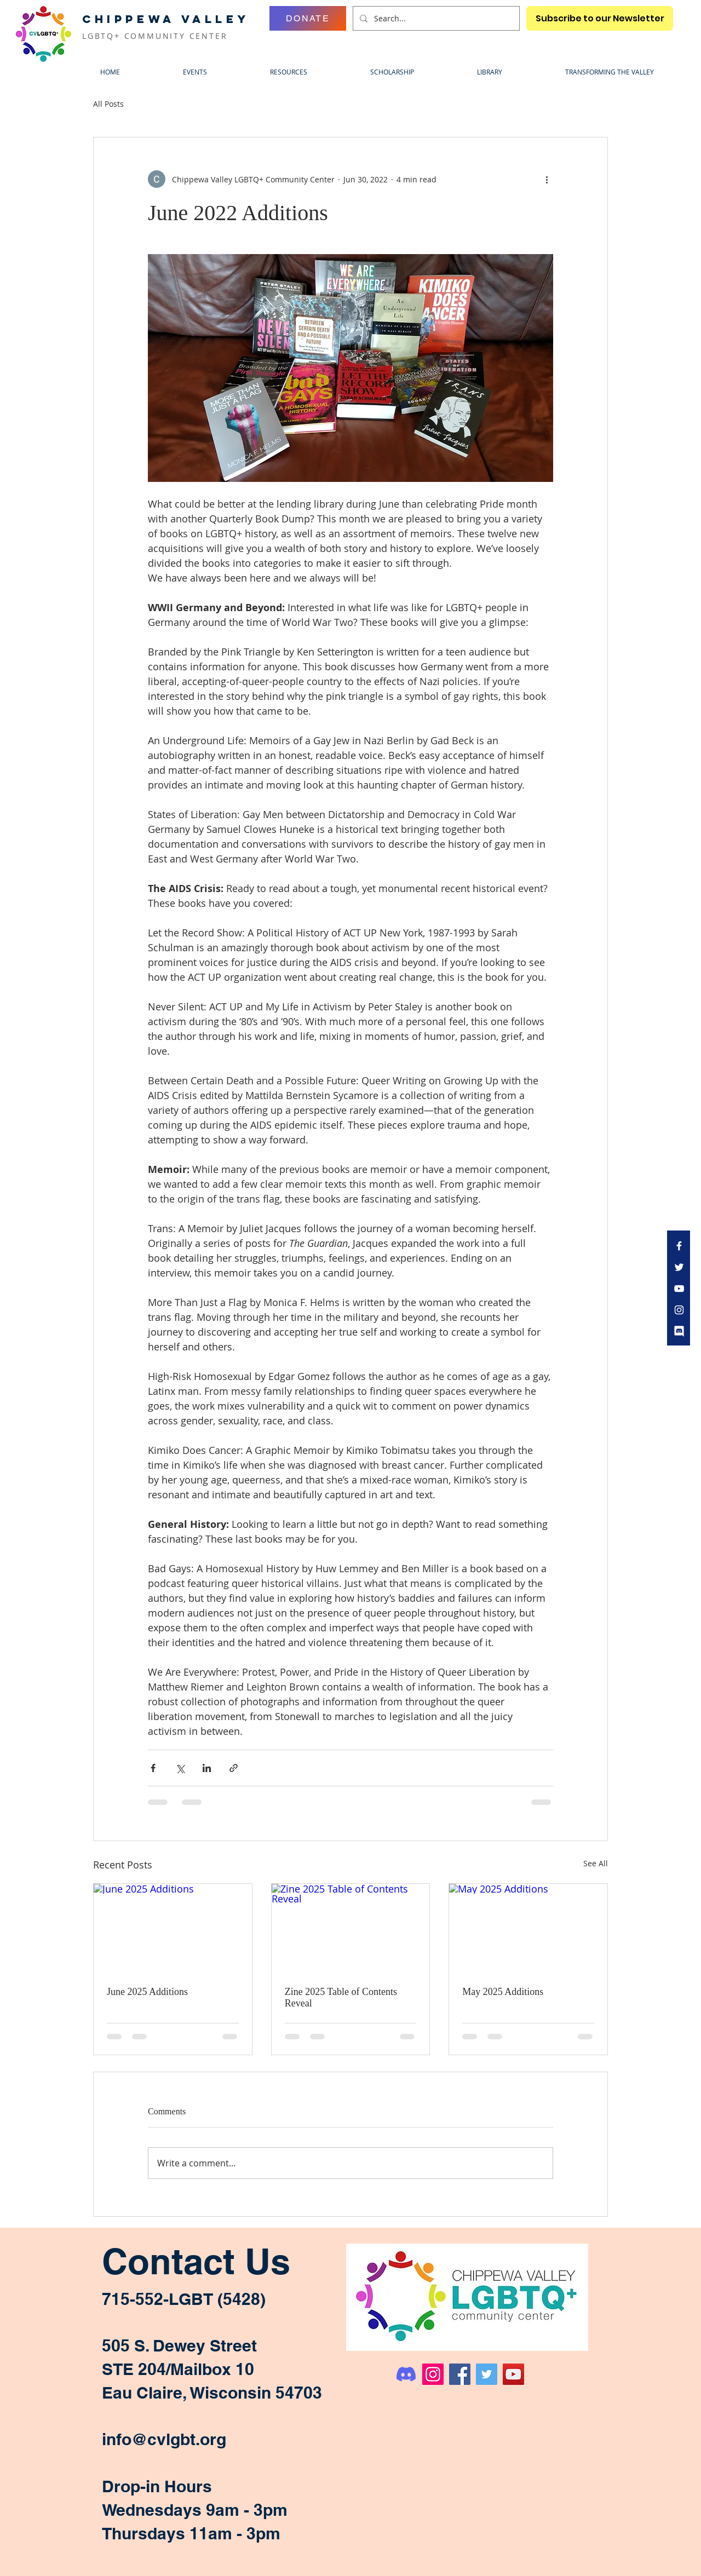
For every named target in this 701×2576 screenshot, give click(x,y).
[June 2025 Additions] (173, 1928)
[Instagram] (433, 2374)
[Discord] (406, 2374)
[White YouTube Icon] (679, 1289)
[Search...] (435, 18)
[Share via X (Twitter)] (180, 1768)
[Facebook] (459, 2374)
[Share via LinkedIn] (207, 1768)
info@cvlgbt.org (164, 2439)
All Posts (108, 104)
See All (595, 1863)
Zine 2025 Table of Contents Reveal (341, 1997)
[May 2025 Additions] (528, 1928)
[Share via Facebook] (153, 1768)
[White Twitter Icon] (679, 1267)
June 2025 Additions (147, 1991)
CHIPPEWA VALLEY (166, 19)
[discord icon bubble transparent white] (679, 1331)
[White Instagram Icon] (679, 1310)
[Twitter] (486, 2374)
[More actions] (546, 179)
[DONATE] (307, 18)
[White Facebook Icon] (679, 1246)
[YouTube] (513, 2374)
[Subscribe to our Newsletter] (599, 18)
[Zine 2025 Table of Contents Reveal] (351, 1928)
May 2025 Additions (502, 1991)
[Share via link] (233, 1768)
